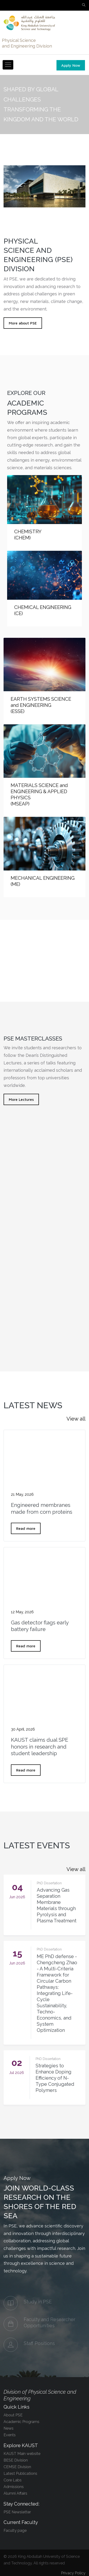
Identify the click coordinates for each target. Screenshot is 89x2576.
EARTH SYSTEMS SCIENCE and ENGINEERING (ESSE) (41, 705)
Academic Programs (21, 2421)
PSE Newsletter (17, 2512)
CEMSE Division (17, 2467)
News (9, 2428)
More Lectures (21, 1099)
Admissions (14, 2486)
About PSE (13, 2415)
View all (75, 1419)
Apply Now (70, 65)
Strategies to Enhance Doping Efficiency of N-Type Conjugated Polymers (55, 2078)
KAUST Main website (22, 2453)
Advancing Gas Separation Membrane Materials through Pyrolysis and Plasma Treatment (56, 1905)
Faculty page (15, 2530)
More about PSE (23, 323)
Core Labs (13, 2480)
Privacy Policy (73, 2573)
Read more (25, 1528)
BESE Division (16, 2460)
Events (10, 2435)
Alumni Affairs (15, 2493)
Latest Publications (20, 2473)
